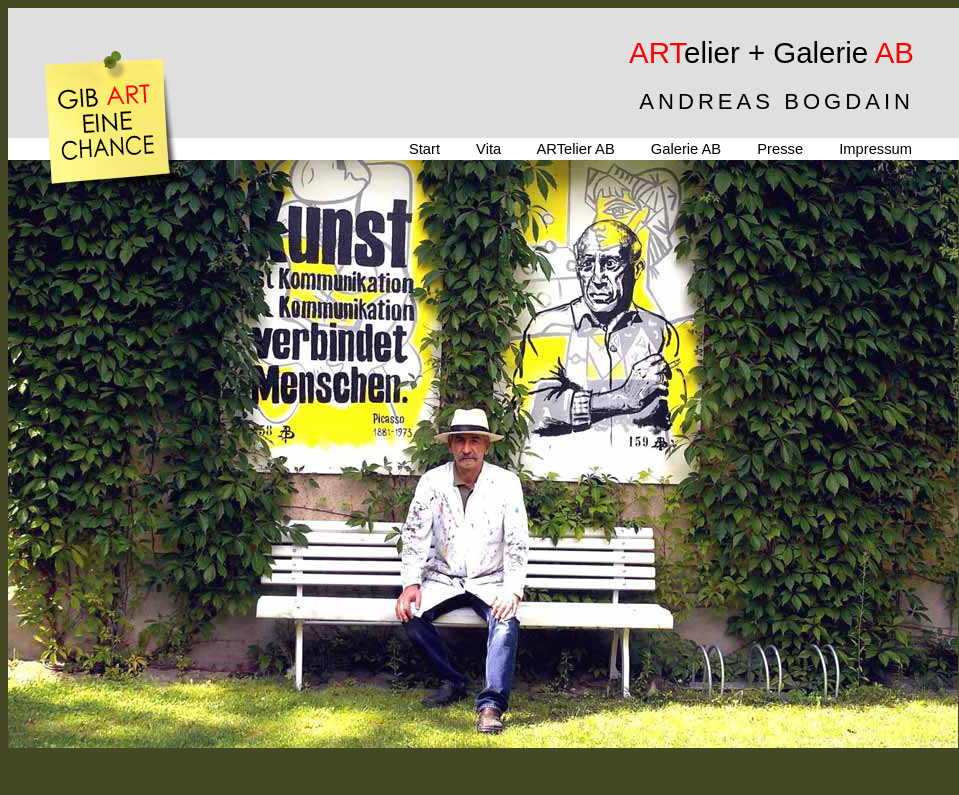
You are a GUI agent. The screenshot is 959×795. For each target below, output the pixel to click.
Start (424, 149)
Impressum (875, 149)
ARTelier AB (575, 149)
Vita (488, 149)
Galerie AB (686, 149)
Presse (780, 149)
